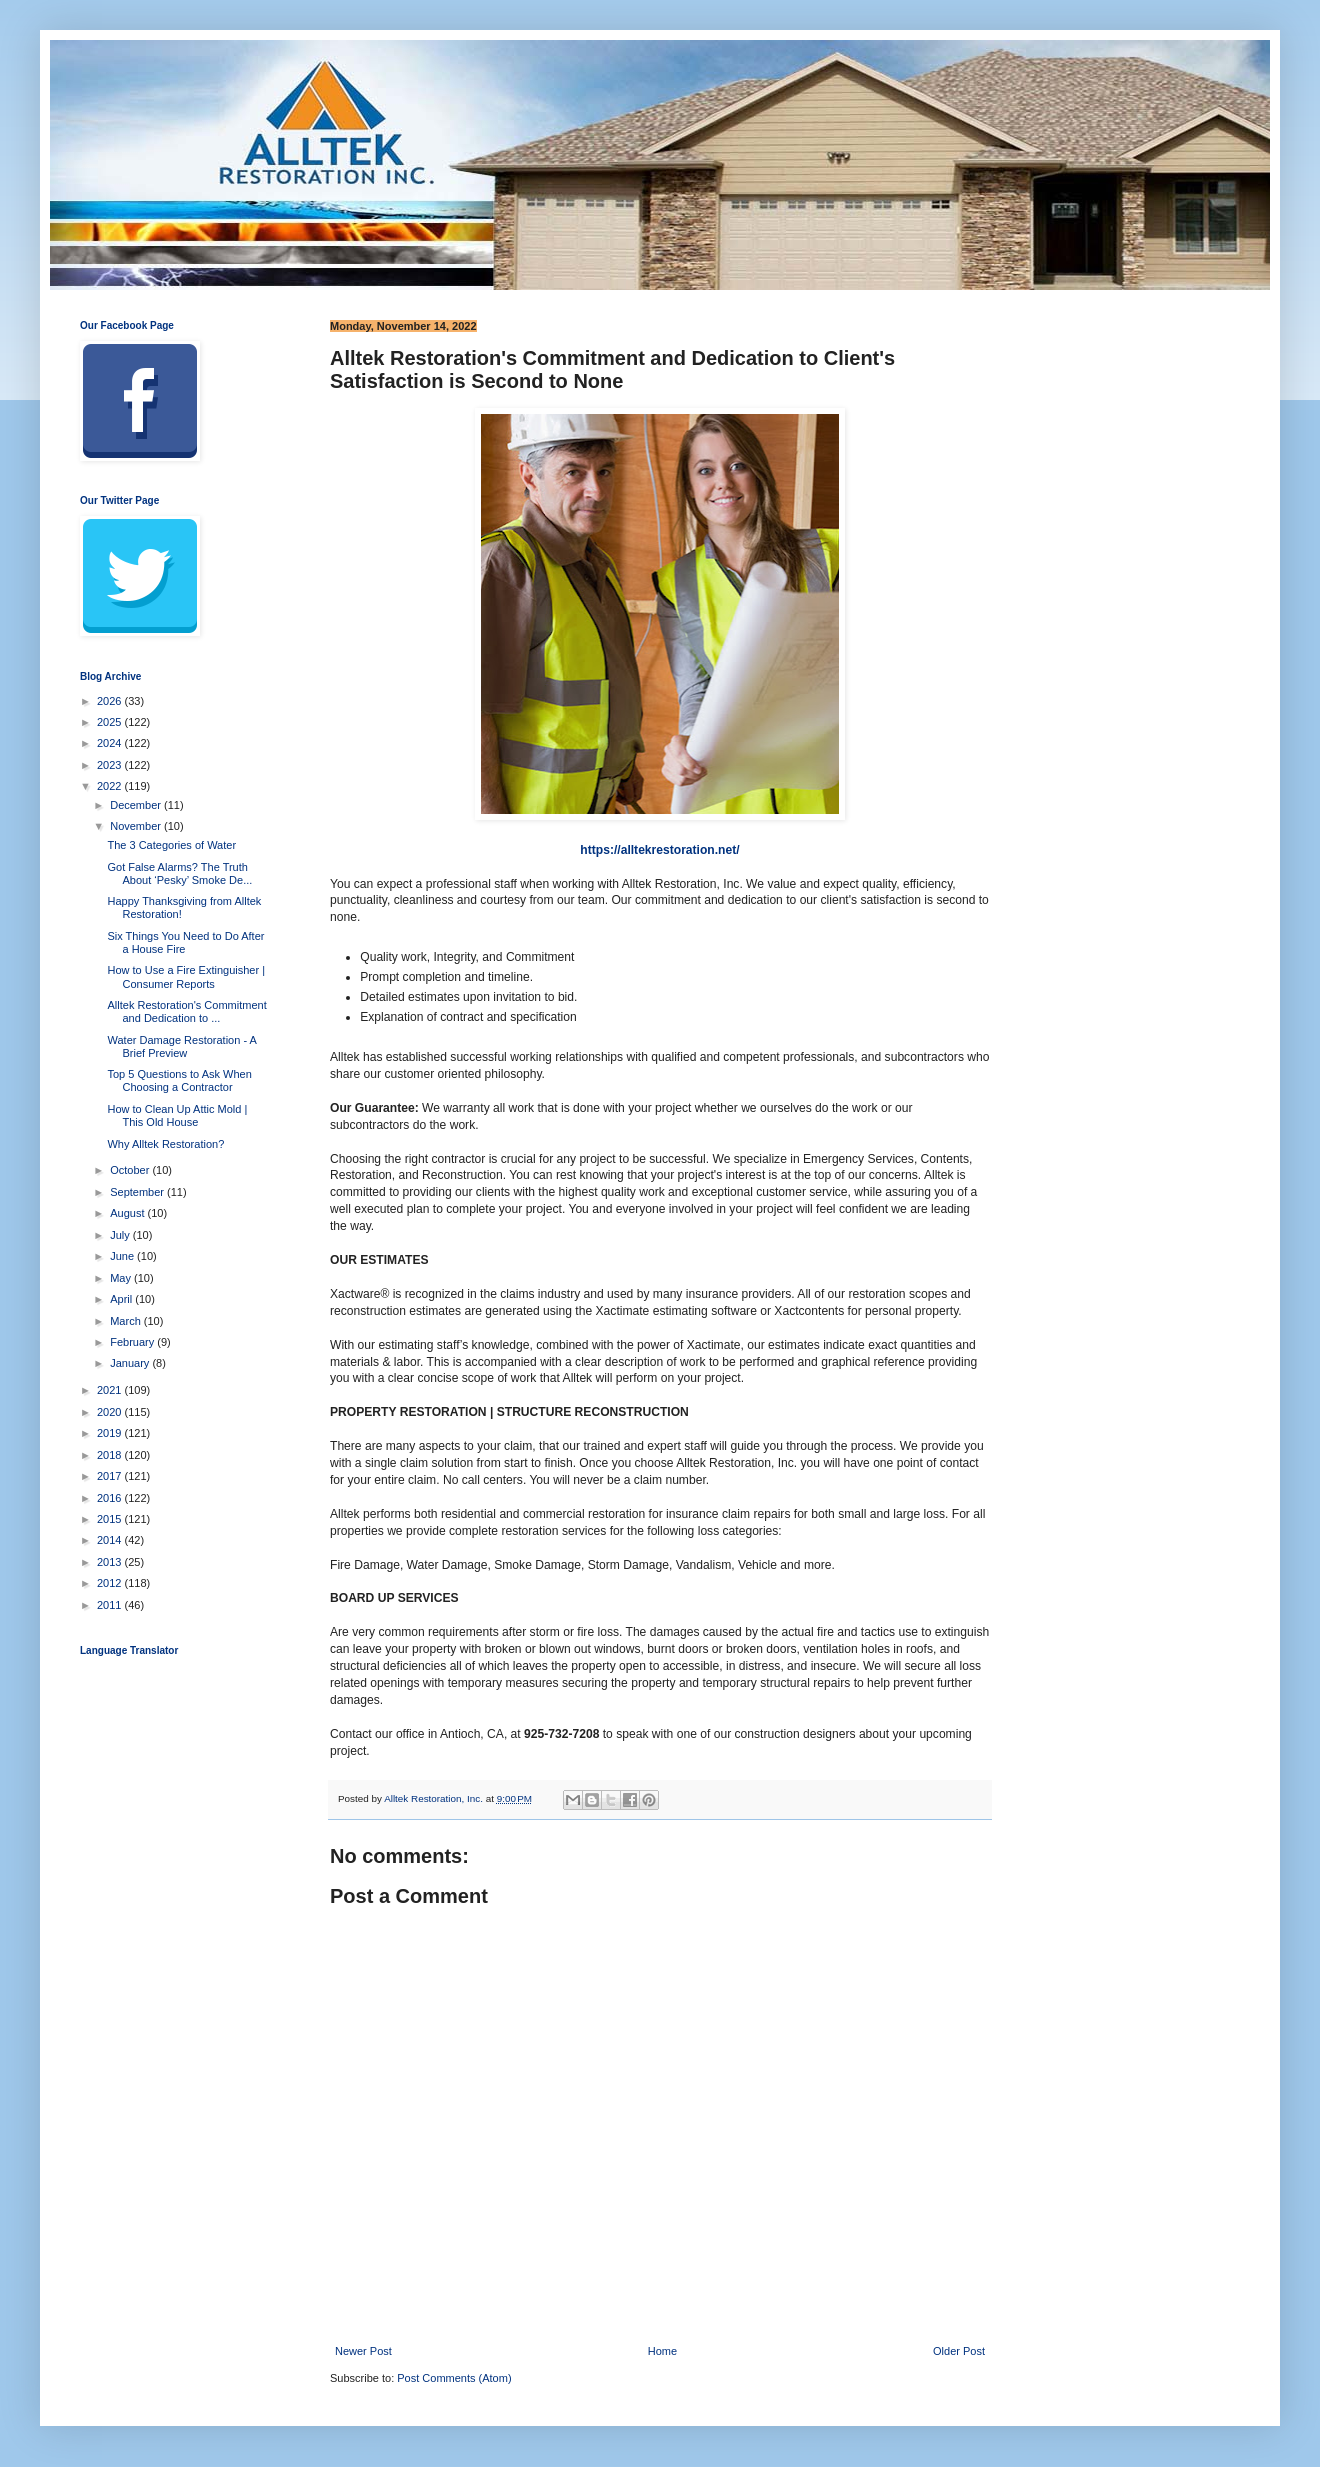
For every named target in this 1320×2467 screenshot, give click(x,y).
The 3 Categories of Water (171, 845)
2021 (111, 1390)
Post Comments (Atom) (454, 2378)
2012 (111, 1583)
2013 (111, 1562)
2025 (111, 722)
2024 (111, 743)
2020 (111, 1412)
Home (662, 2351)
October (131, 1170)
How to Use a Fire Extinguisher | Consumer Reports (186, 976)
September (138, 1192)
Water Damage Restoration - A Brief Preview (181, 1046)
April (122, 1299)
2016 (111, 1498)
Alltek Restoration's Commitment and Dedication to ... (186, 1011)
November (137, 826)
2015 (111, 1519)
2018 (111, 1455)
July (121, 1235)
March (127, 1321)
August (128, 1213)
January (131, 1363)
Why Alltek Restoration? (165, 1144)
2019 (111, 1433)
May (122, 1278)
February (133, 1342)
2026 (111, 701)
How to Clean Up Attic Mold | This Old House (177, 1115)
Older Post (959, 2351)
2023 (111, 765)
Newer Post (363, 2351)
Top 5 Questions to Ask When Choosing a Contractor (179, 1080)
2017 (111, 1476)
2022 (111, 786)
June (123, 1256)
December (137, 805)
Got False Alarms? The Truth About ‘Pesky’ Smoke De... (179, 873)
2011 (111, 1605)
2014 (111, 1540)
